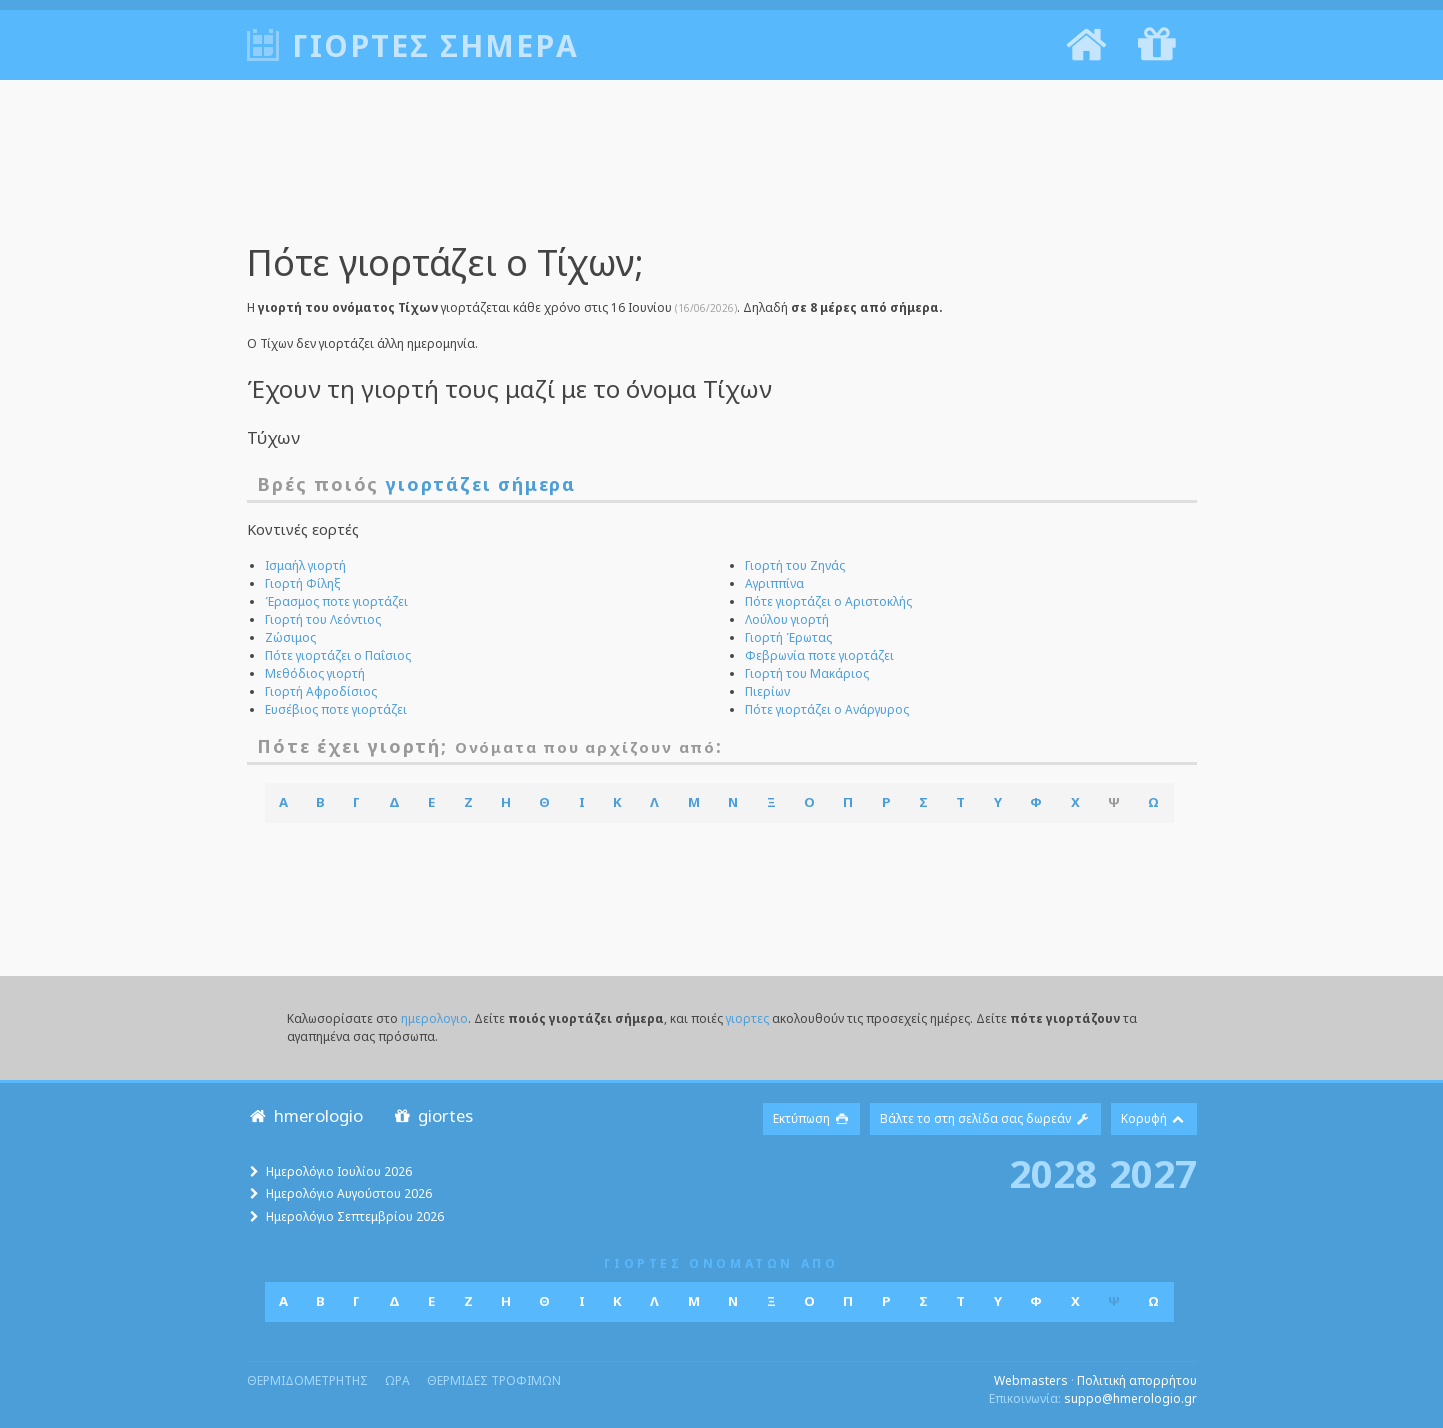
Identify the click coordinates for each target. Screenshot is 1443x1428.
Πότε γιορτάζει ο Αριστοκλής (828, 601)
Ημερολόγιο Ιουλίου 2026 (339, 1171)
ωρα (397, 1380)
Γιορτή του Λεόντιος (323, 619)
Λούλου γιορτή (787, 619)
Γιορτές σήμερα (435, 45)
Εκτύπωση (811, 1118)
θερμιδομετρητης (307, 1380)
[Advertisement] (722, 175)
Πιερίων (767, 691)
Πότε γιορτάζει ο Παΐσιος (338, 655)
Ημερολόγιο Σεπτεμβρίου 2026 (355, 1216)
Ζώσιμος (290, 637)
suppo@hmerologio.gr (1130, 1398)
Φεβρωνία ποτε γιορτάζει (819, 655)
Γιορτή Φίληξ (302, 583)
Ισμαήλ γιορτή (305, 565)
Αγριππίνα (774, 583)
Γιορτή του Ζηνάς (795, 565)
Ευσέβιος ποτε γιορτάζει (336, 709)
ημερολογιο (434, 1018)
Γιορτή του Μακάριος (807, 673)
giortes (432, 1115)
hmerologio (305, 1115)
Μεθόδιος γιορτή (315, 673)
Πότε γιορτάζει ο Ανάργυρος (827, 709)
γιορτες (747, 1018)
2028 (1053, 1173)
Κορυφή (1154, 1118)
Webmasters (1031, 1380)
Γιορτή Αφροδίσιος (321, 691)
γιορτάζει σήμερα (481, 484)
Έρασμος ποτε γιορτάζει (336, 601)
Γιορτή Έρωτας (788, 637)
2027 (1153, 1173)
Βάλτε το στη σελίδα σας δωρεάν (985, 1118)
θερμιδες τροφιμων (494, 1380)
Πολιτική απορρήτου (1137, 1380)
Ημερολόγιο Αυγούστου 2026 (349, 1193)
